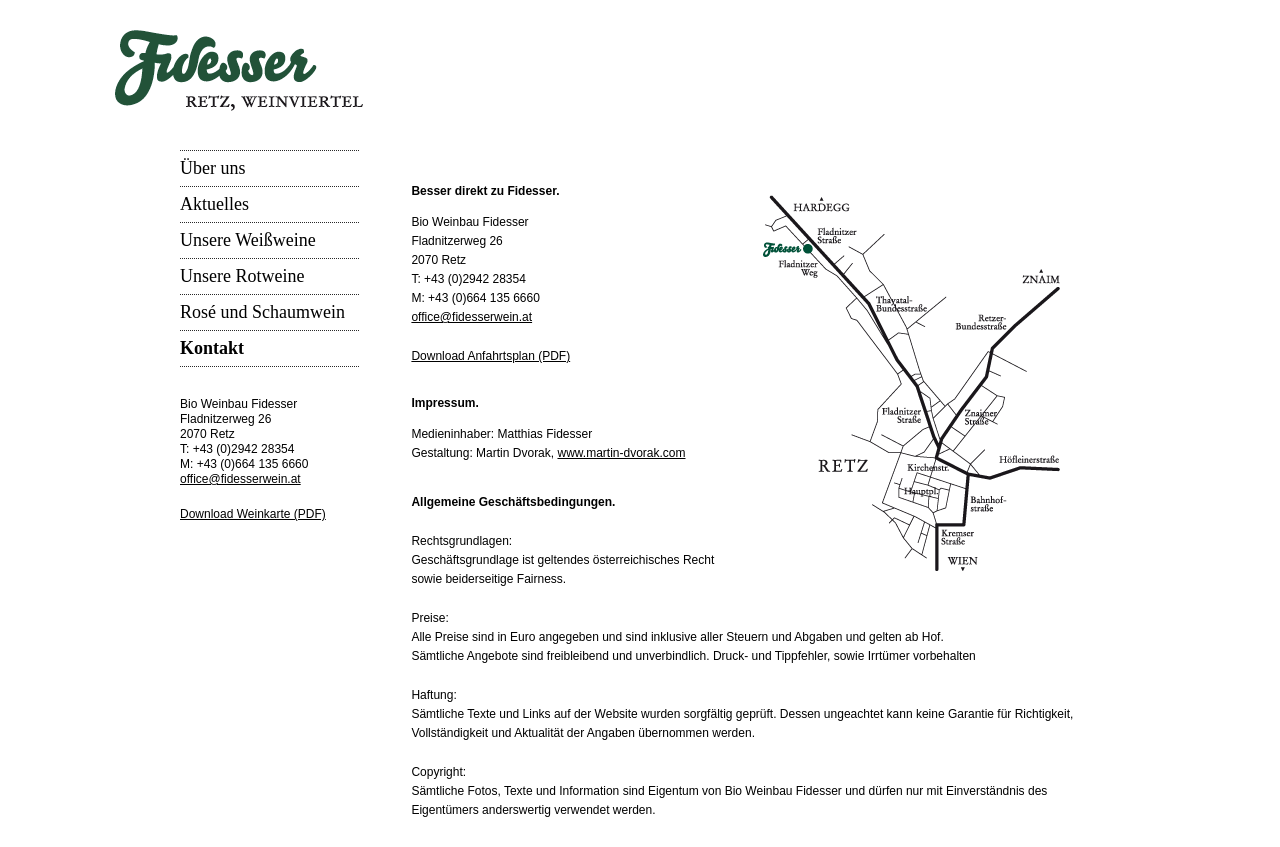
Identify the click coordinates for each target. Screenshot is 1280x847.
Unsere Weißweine (248, 240)
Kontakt (212, 348)
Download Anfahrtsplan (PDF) (490, 356)
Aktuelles (214, 204)
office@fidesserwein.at (240, 479)
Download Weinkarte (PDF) (253, 514)
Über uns (213, 168)
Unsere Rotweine (242, 276)
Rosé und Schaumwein (262, 312)
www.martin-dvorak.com (621, 453)
